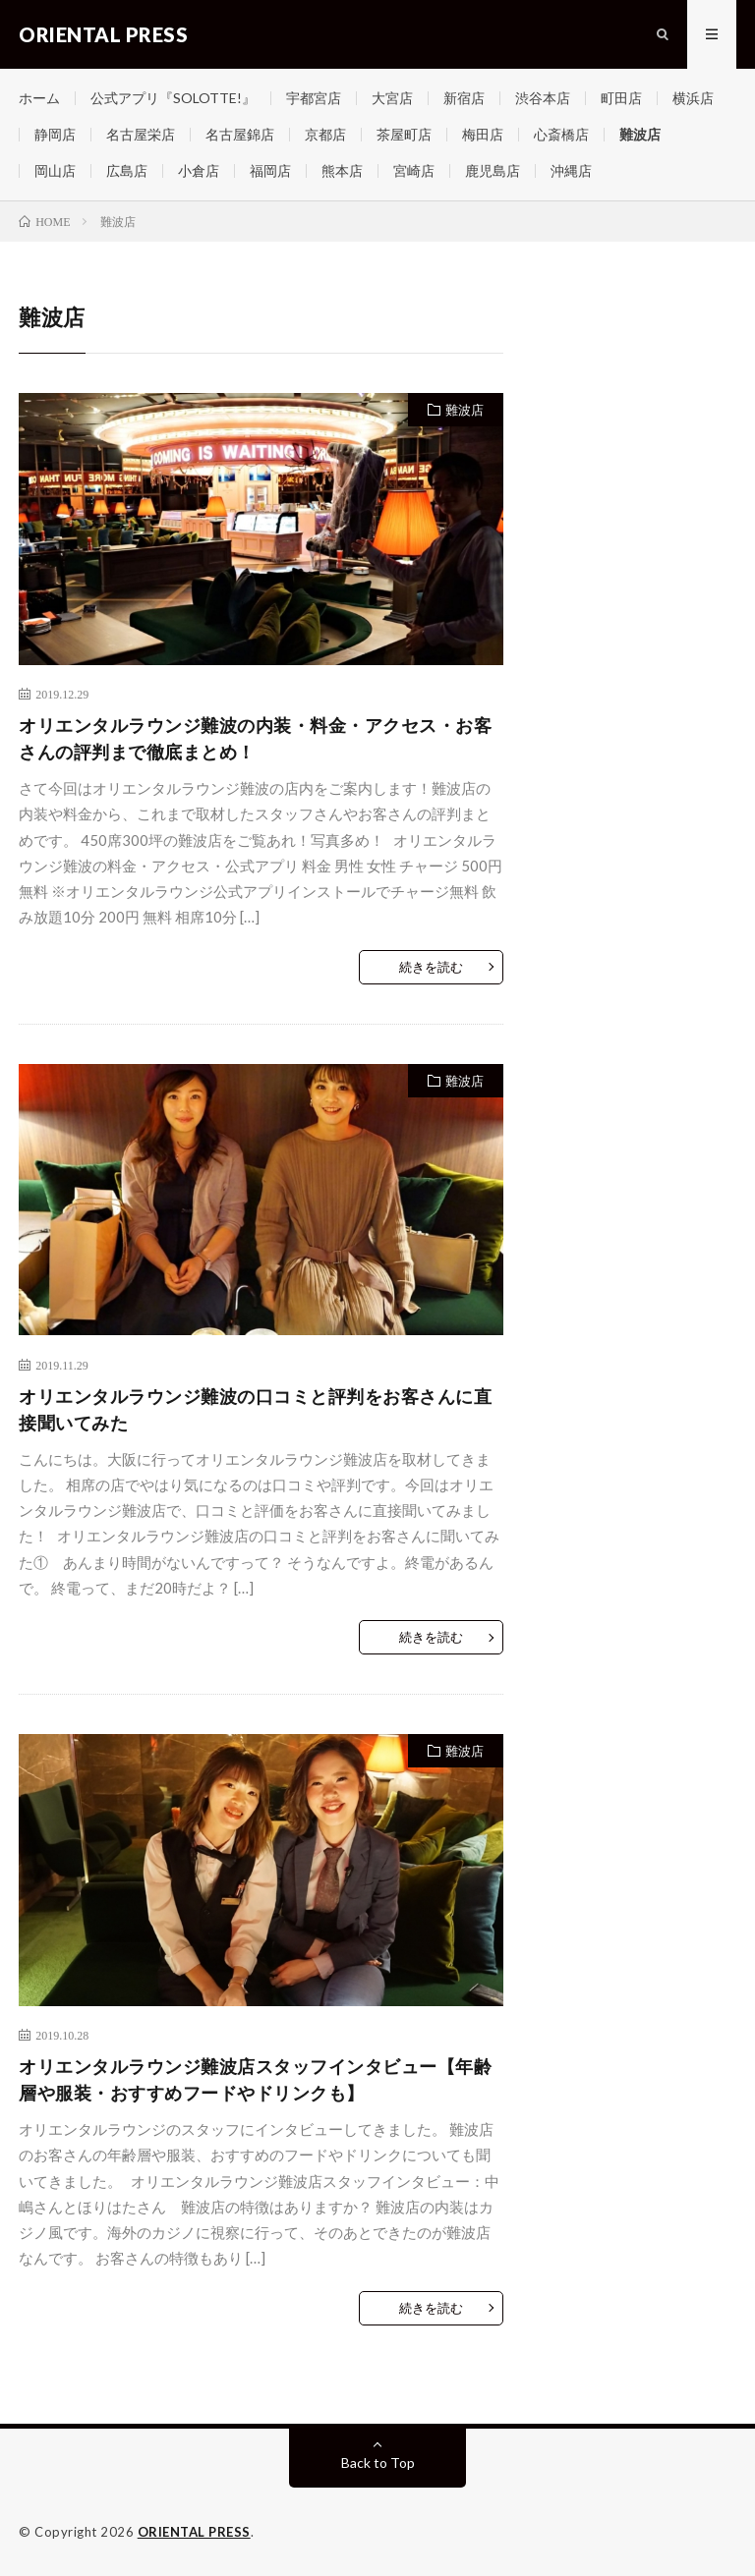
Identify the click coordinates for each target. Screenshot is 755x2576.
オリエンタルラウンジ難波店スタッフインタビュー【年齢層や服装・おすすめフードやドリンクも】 (255, 2079)
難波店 (640, 134)
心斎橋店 (561, 134)
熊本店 (342, 170)
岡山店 (55, 170)
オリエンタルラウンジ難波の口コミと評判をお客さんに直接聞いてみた (255, 1409)
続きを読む (431, 967)
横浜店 (693, 97)
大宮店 (392, 97)
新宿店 (464, 97)
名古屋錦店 (239, 134)
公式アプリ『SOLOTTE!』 (173, 97)
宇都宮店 (313, 97)
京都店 (325, 134)
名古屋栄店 (140, 134)
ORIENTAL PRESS (194, 2532)
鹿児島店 (492, 170)
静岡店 (55, 134)
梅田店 (482, 134)
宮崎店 (414, 170)
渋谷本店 (542, 97)
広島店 (126, 170)
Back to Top (378, 2462)
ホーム (39, 97)
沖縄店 (571, 170)
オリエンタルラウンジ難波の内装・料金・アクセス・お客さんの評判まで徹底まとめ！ (255, 738)
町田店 (621, 97)
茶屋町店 (404, 134)
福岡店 (270, 170)
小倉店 (198, 170)
